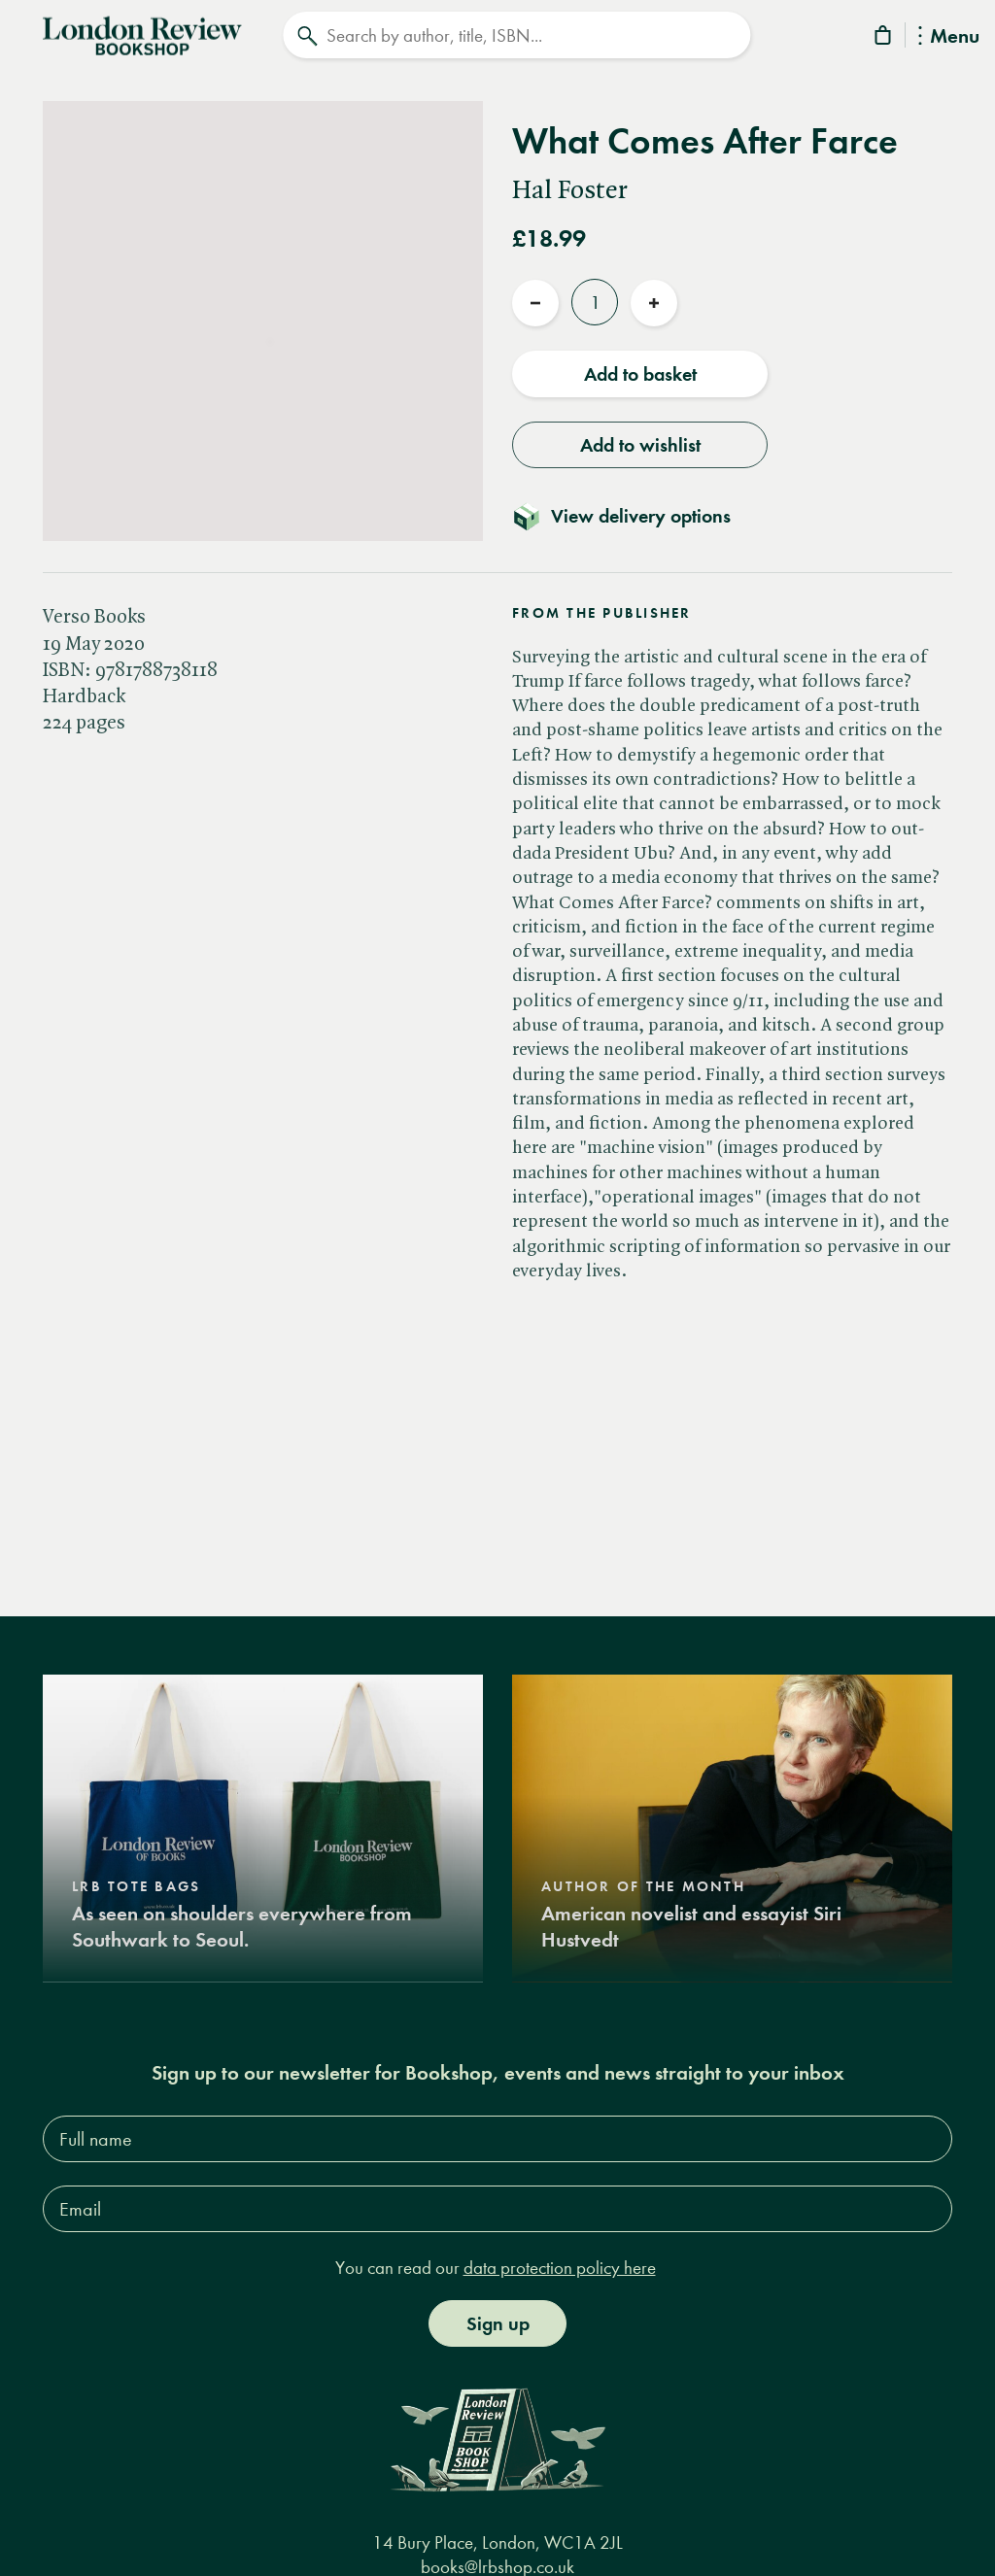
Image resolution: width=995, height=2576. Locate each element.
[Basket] (884, 38)
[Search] (516, 35)
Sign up (498, 2320)
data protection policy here (559, 2265)
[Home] (142, 33)
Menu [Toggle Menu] (948, 37)
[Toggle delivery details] (633, 514)
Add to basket (640, 372)
